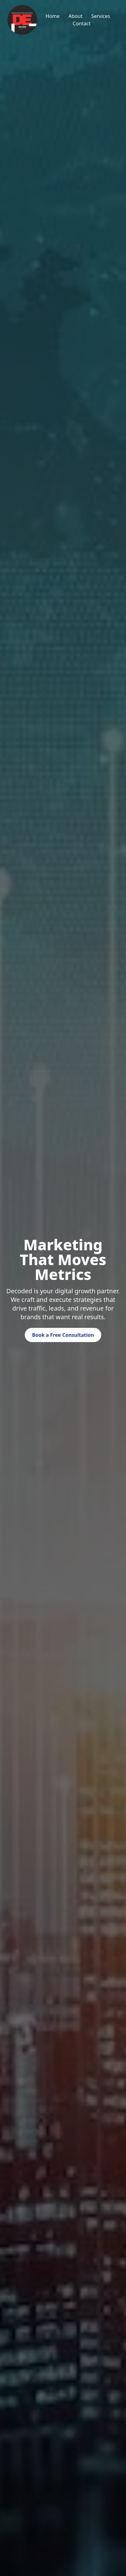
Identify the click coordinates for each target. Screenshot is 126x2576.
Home (53, 16)
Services (100, 16)
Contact (82, 23)
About (75, 16)
